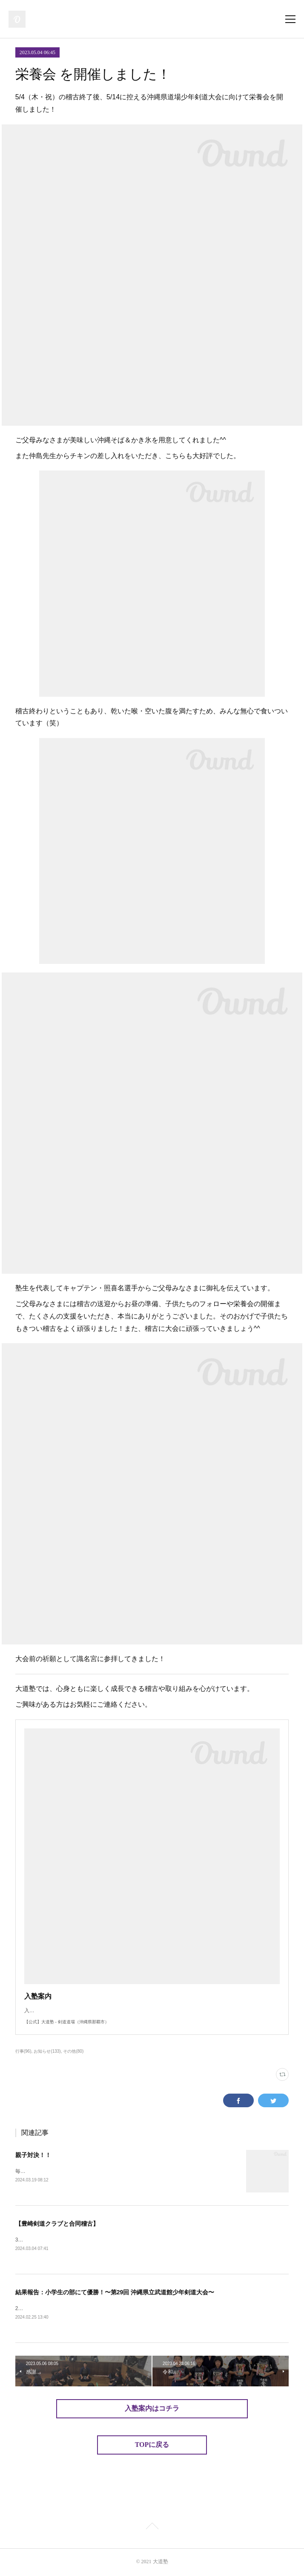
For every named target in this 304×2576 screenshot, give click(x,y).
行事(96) (23, 2051)
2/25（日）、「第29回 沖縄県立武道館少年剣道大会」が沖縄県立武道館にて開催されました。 (123, 2310)
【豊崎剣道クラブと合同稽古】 (57, 2224)
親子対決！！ (33, 2155)
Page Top (152, 2528)
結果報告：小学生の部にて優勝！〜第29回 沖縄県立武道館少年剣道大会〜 (114, 2293)
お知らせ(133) (47, 2051)
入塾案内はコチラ (152, 2409)
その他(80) (73, 2051)
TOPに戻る (152, 2445)
